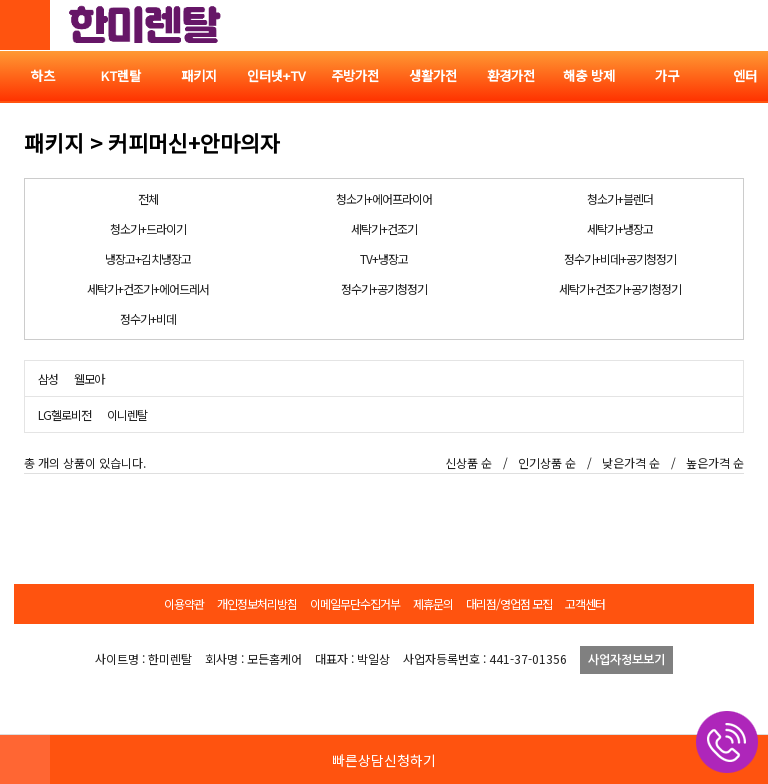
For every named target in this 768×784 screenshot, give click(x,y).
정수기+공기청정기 (384, 288)
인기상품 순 (547, 462)
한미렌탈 (145, 25)
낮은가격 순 (631, 462)
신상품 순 (468, 462)
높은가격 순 (715, 462)
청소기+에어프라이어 (384, 198)
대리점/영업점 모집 (509, 603)
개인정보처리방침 (257, 603)
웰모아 (89, 378)
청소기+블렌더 (620, 198)
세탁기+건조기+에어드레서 (148, 288)
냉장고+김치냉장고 (148, 258)
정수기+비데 (148, 318)
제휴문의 (433, 603)
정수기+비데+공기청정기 (620, 258)
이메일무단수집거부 (355, 603)
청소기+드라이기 (148, 228)
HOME (25, 759)
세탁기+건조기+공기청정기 (620, 288)
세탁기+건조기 (384, 228)
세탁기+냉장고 (620, 228)
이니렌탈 (127, 414)
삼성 (48, 378)
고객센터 (585, 603)
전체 (148, 198)
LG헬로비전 (64, 414)
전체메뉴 (743, 25)
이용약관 (184, 603)
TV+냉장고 (384, 258)
